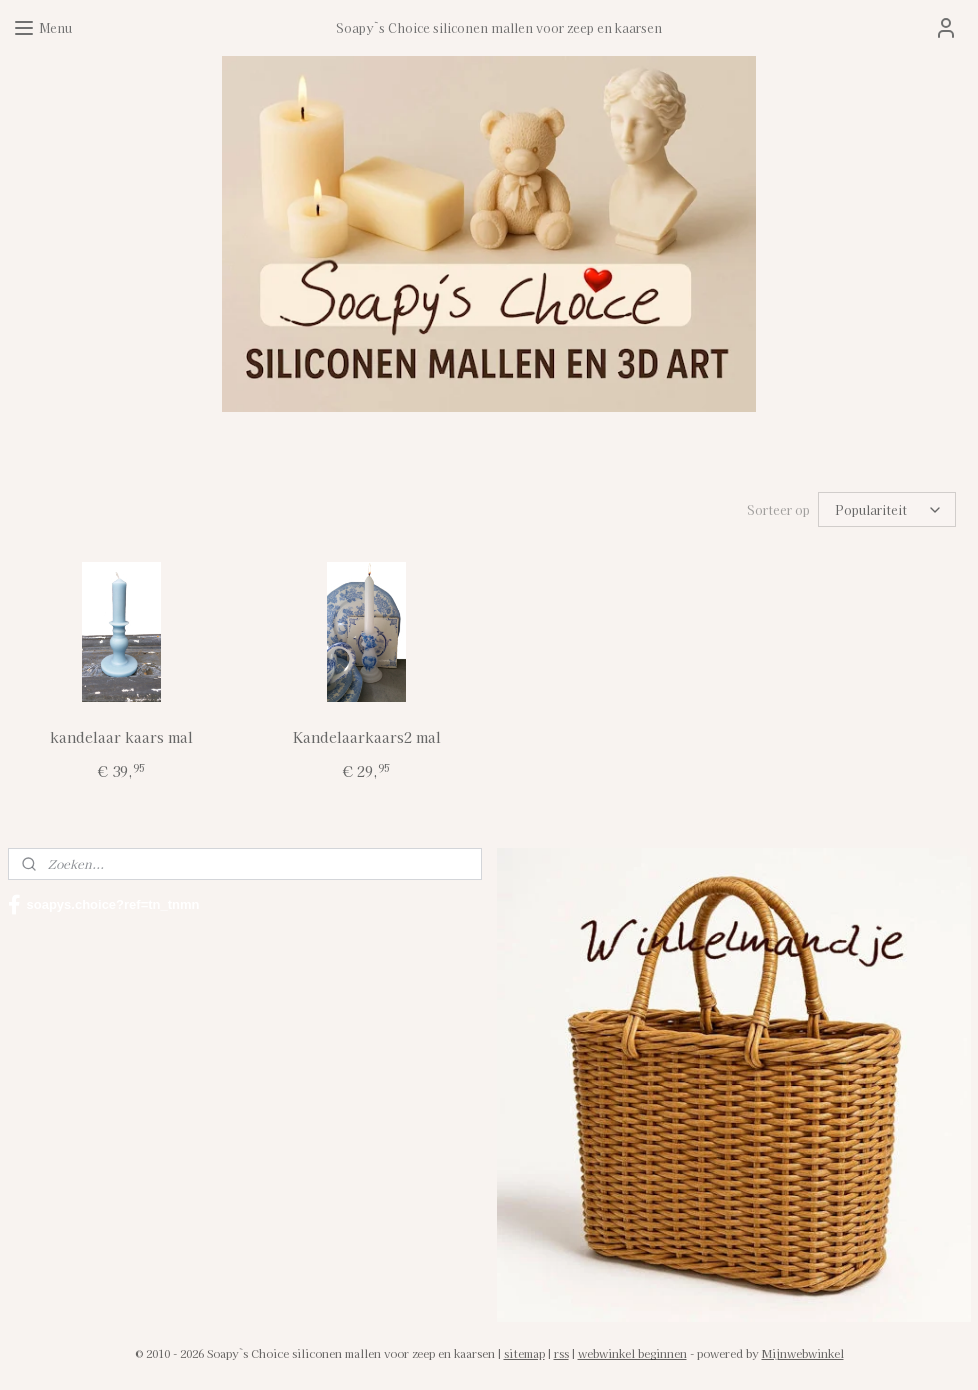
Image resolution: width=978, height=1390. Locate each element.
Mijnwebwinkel (803, 1353)
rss (561, 1353)
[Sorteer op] (887, 509)
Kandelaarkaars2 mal (367, 737)
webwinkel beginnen (632, 1353)
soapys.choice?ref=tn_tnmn (104, 905)
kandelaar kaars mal (121, 737)
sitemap (524, 1353)
